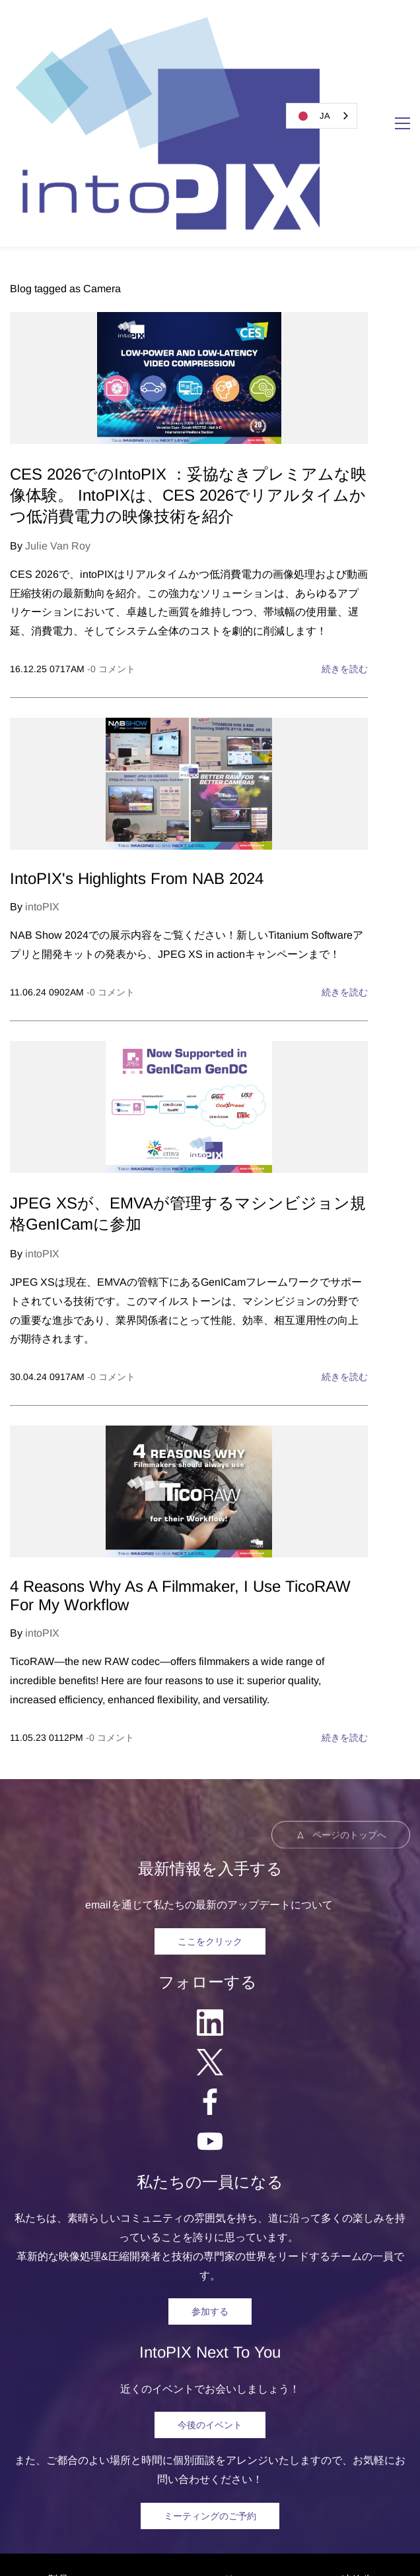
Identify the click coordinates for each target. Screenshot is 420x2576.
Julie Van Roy (57, 379)
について (304, 2413)
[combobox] (321, 116)
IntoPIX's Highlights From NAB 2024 (136, 712)
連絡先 (357, 2413)
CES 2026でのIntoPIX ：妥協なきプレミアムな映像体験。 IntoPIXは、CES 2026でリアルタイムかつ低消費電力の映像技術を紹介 (188, 329)
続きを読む (345, 502)
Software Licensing (232, 2552)
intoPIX (42, 740)
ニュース (186, 2413)
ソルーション (117, 2413)
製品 (58, 2413)
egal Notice (210, 2532)
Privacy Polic (281, 2532)
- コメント (111, 502)
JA (311, 116)
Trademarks (352, 2532)
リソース (245, 2413)
